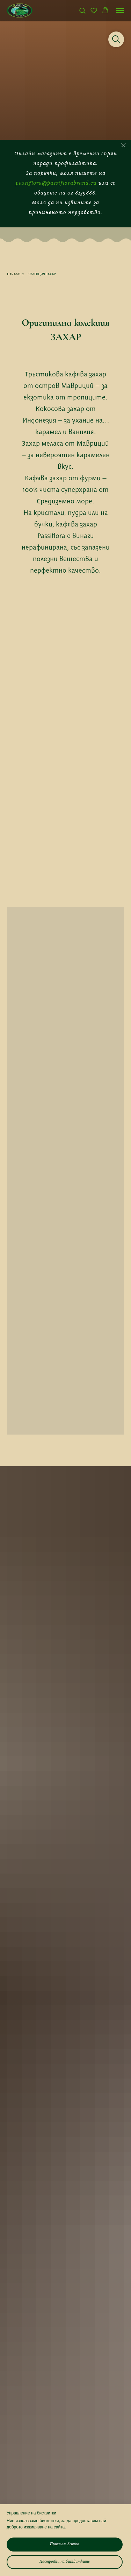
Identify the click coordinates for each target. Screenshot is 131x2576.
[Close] (123, 145)
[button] (82, 10)
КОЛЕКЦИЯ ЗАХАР (42, 274)
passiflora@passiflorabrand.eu (56, 183)
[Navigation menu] (120, 10)
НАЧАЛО (13, 274)
